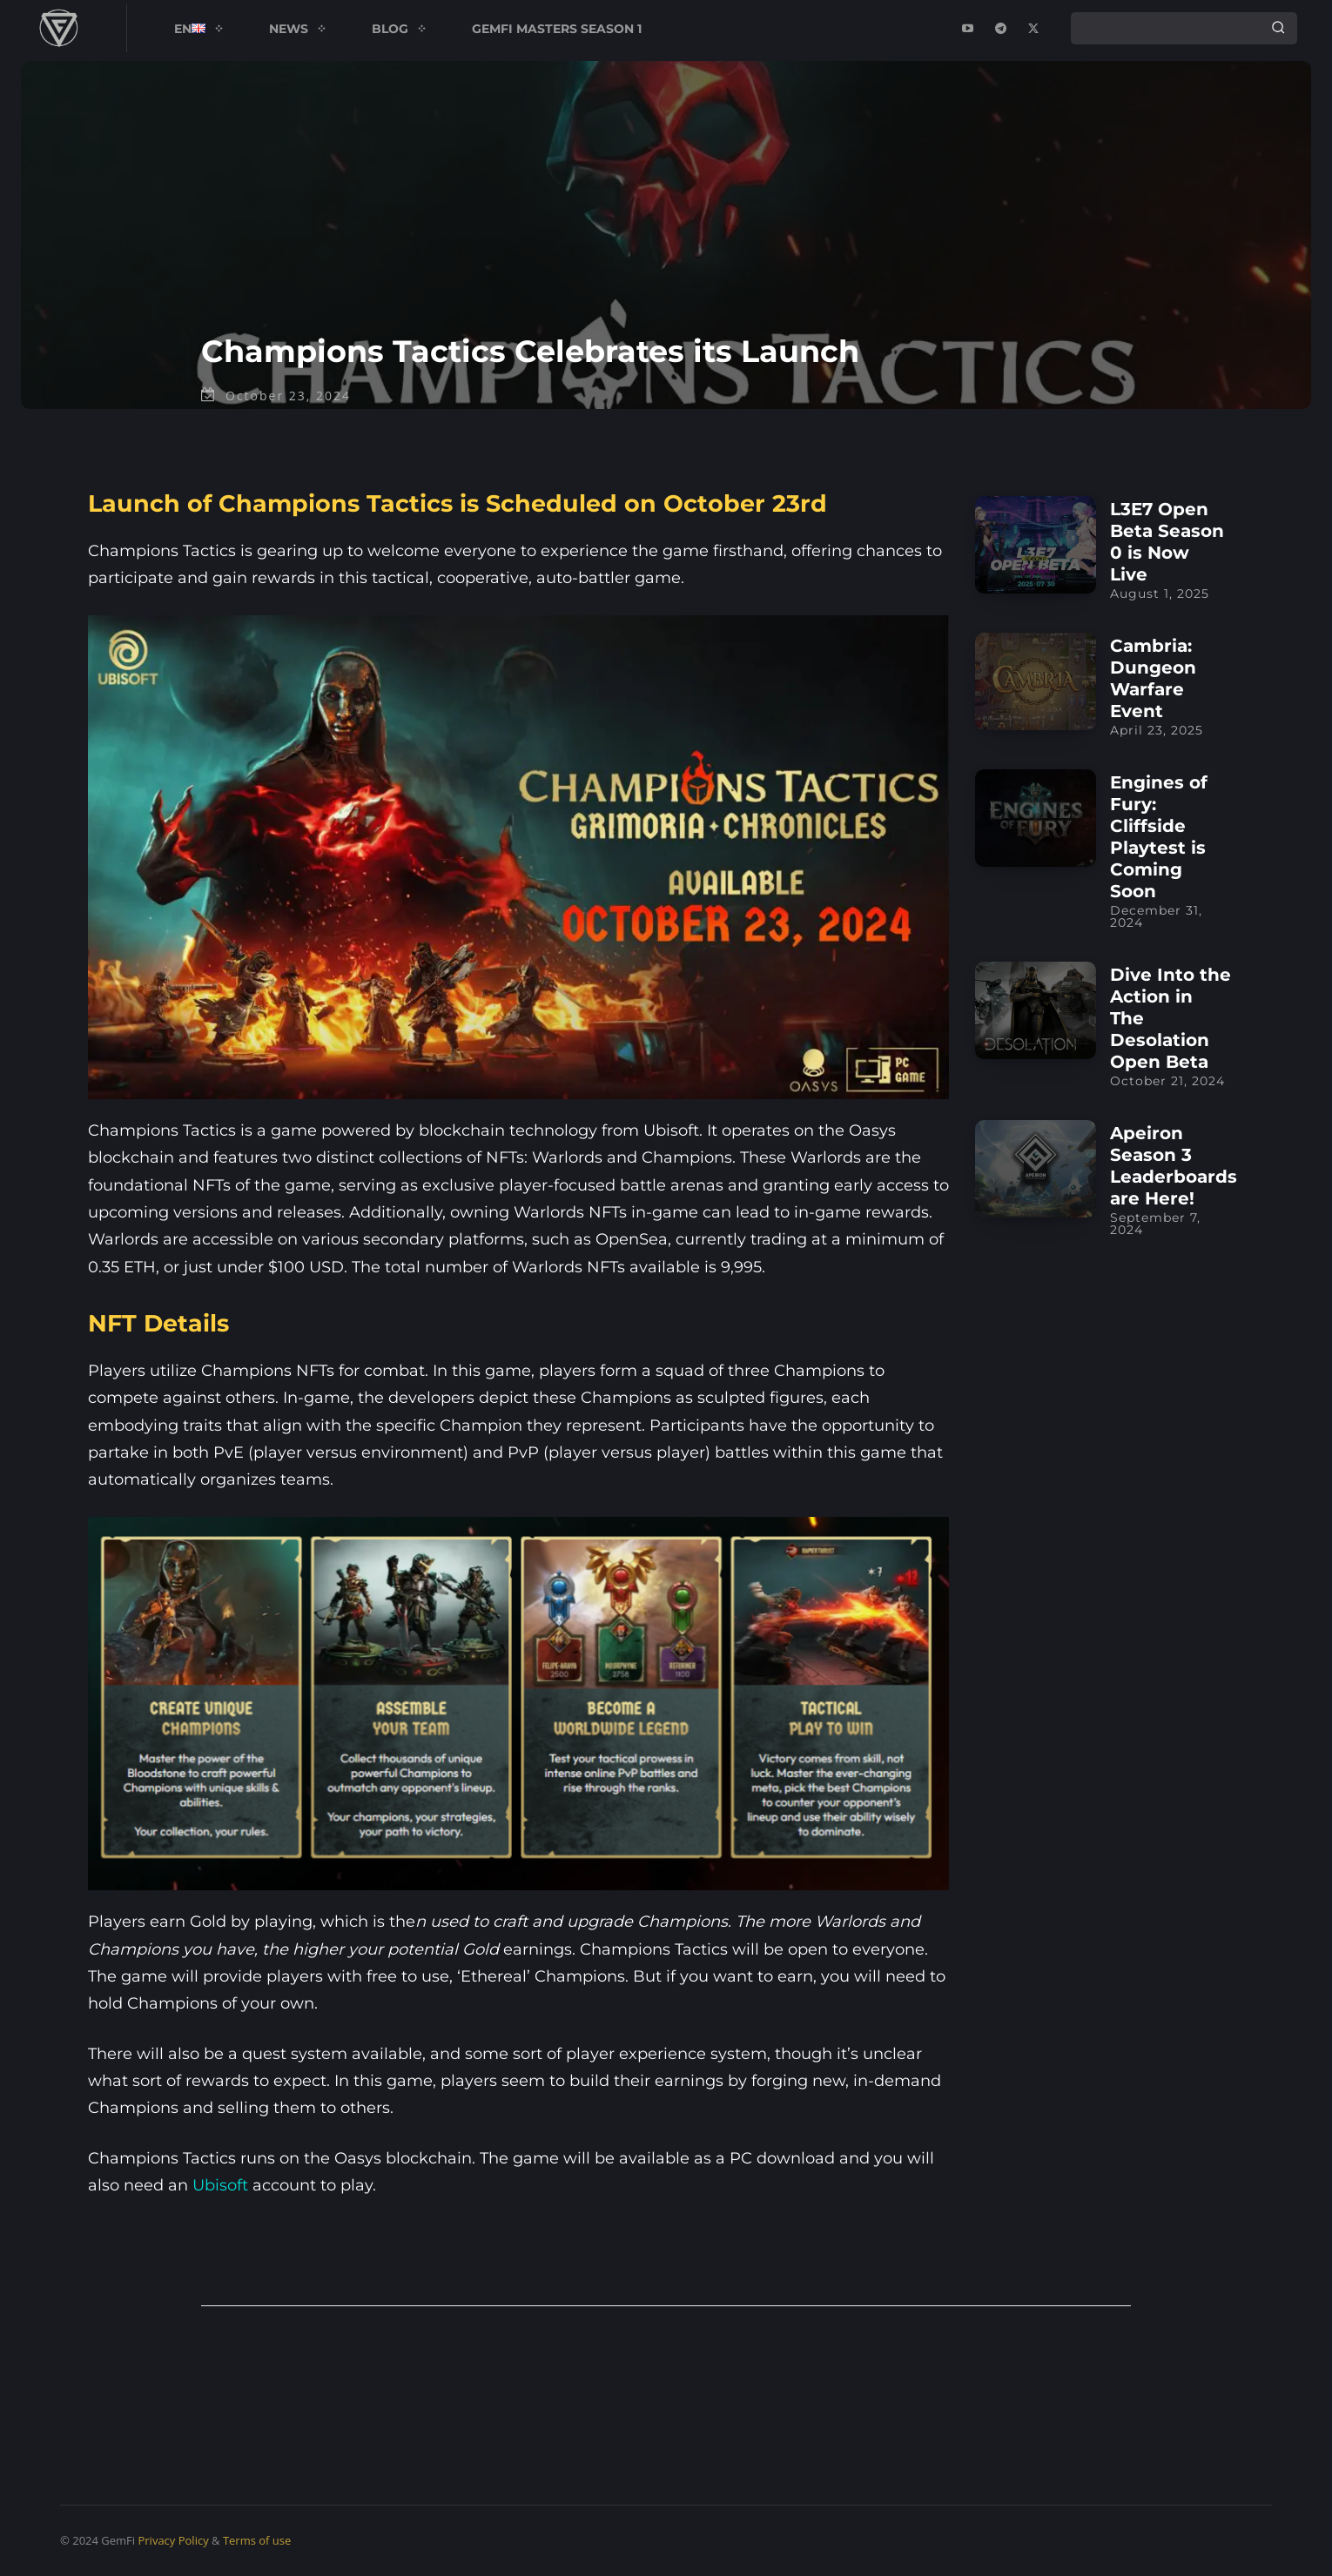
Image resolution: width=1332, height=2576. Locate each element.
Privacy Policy (173, 2540)
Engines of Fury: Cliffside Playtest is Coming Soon (1159, 837)
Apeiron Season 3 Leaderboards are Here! (1173, 1166)
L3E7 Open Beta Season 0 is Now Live (1167, 542)
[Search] (1278, 28)
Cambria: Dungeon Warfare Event (1153, 678)
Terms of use (257, 2540)
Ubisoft (220, 2185)
